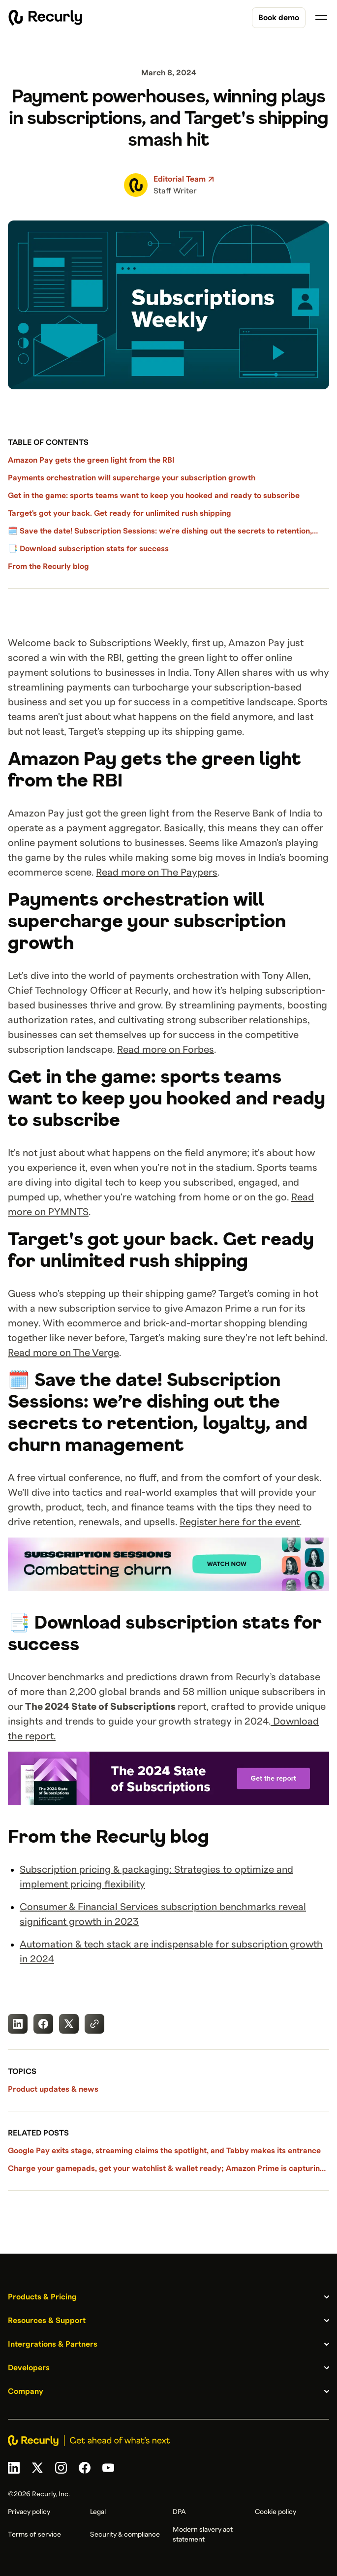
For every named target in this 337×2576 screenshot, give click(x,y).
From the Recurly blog (48, 566)
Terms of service (34, 2534)
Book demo (278, 18)
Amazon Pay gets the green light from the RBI (92, 460)
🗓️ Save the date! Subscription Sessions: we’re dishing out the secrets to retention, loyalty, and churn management (160, 532)
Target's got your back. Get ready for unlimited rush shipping (119, 513)
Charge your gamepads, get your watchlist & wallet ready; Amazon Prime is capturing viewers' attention (166, 2169)
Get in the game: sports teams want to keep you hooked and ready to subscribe (154, 496)
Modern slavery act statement (203, 2534)
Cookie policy (275, 2512)
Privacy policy (29, 2512)
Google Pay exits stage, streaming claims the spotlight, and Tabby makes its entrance (164, 2151)
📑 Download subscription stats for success (88, 549)
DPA (179, 2512)
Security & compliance (125, 2534)
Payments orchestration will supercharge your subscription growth (131, 478)
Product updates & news (53, 2089)
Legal (98, 2512)
